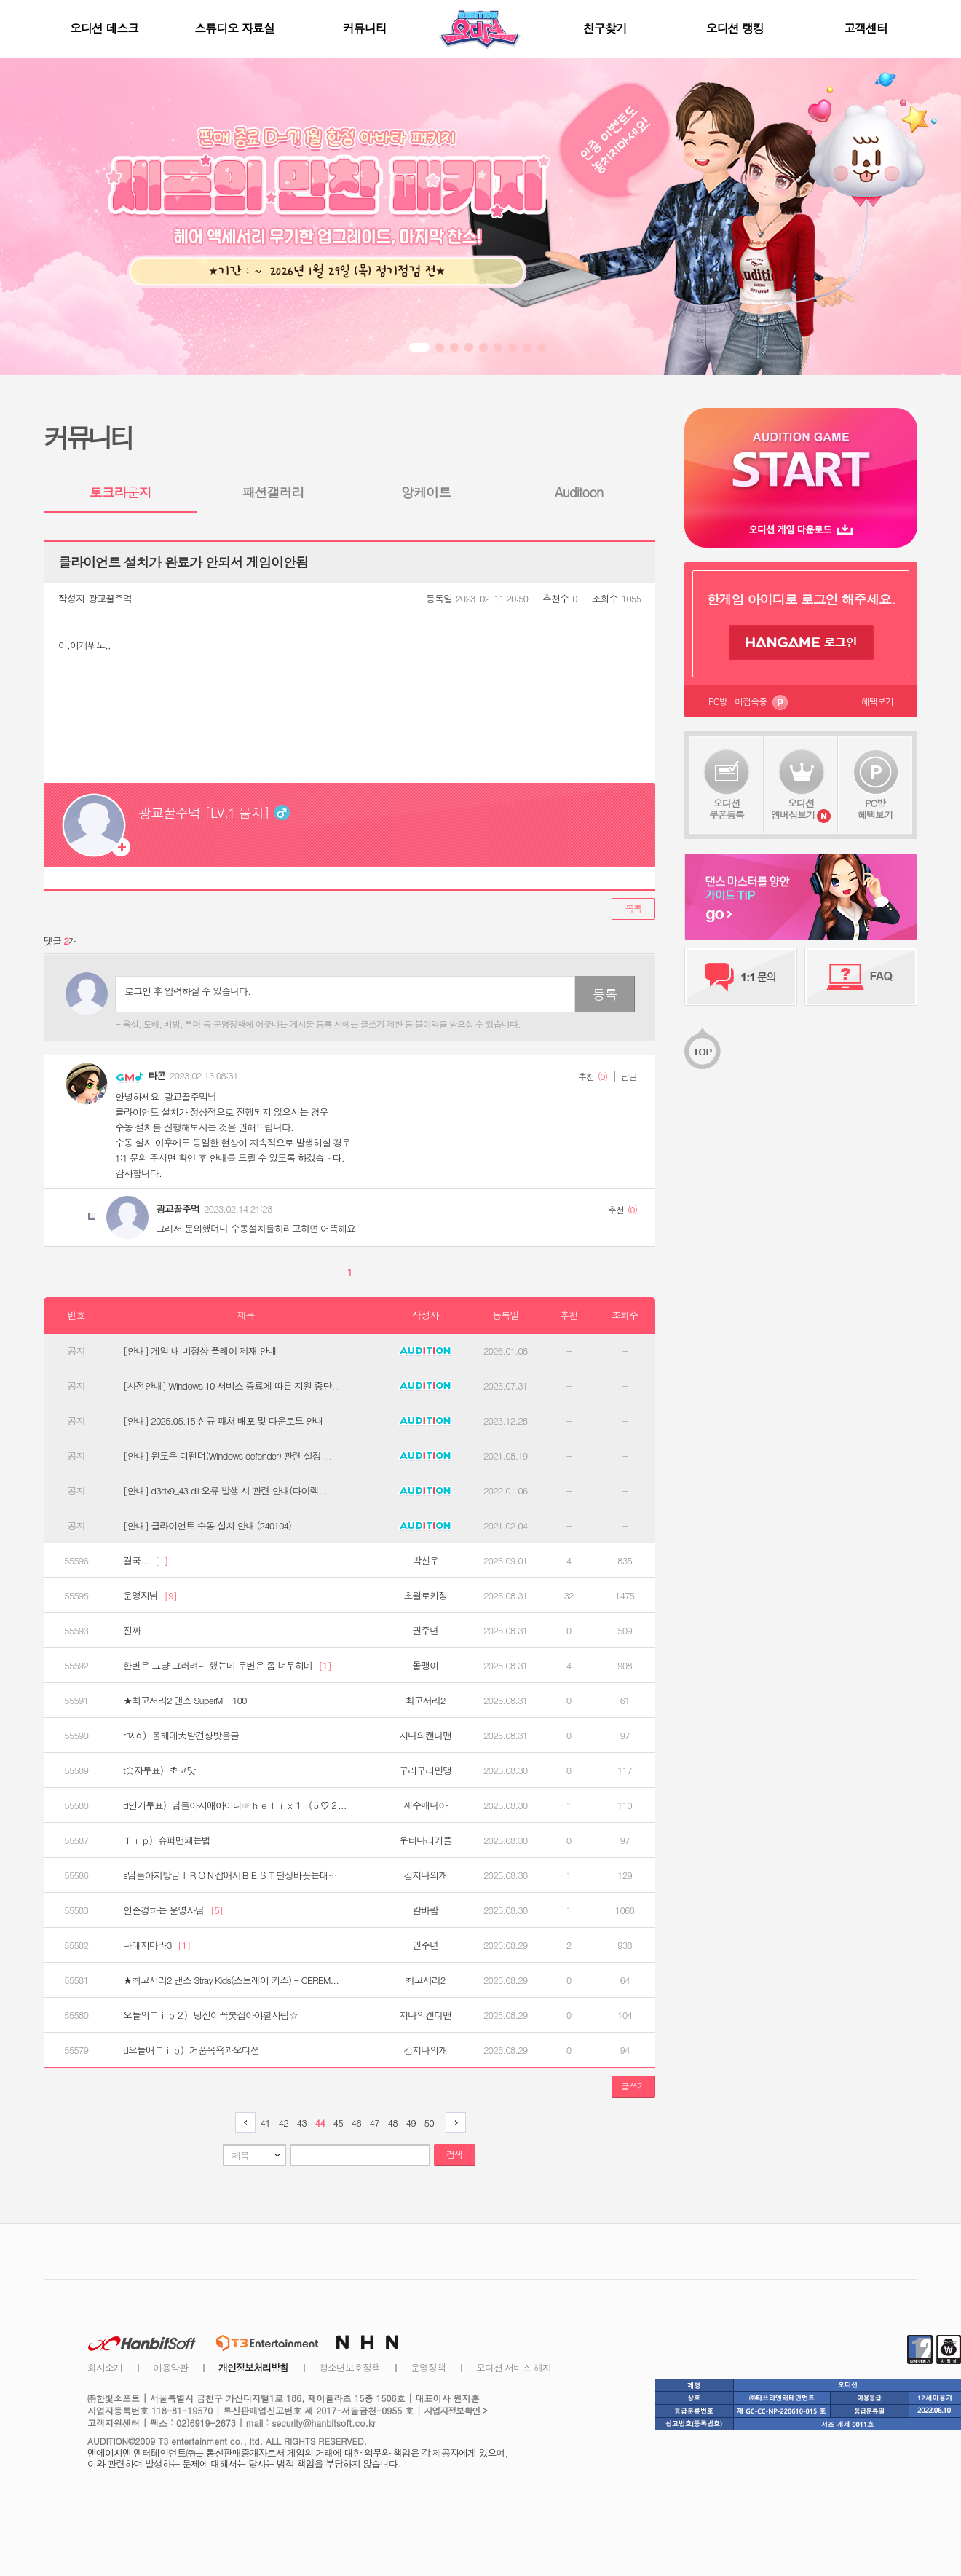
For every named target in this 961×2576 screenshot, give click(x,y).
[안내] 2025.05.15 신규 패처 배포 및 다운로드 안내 (223, 1421)
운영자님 (150, 1596)
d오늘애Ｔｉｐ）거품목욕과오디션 (191, 2050)
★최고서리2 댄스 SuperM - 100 (185, 1700)
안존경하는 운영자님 (173, 1910)
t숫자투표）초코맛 (159, 1770)
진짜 (132, 1630)
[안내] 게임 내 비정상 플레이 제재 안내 (200, 1351)
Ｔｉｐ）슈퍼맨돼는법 (166, 1840)
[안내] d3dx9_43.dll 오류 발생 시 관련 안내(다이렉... (225, 1491)
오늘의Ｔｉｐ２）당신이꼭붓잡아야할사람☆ (210, 2015)
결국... (145, 1561)
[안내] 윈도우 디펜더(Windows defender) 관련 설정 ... (227, 1456)
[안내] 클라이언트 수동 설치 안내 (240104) (207, 1526)
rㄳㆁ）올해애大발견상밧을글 (181, 1735)
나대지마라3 (157, 1945)
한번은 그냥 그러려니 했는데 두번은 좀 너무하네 (227, 1665)
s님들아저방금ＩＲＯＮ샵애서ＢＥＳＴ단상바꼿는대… (230, 1875)
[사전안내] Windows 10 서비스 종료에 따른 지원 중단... (231, 1386)
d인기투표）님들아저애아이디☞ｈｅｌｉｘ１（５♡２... (234, 1805)
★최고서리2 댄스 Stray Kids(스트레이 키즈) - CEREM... (231, 1980)
